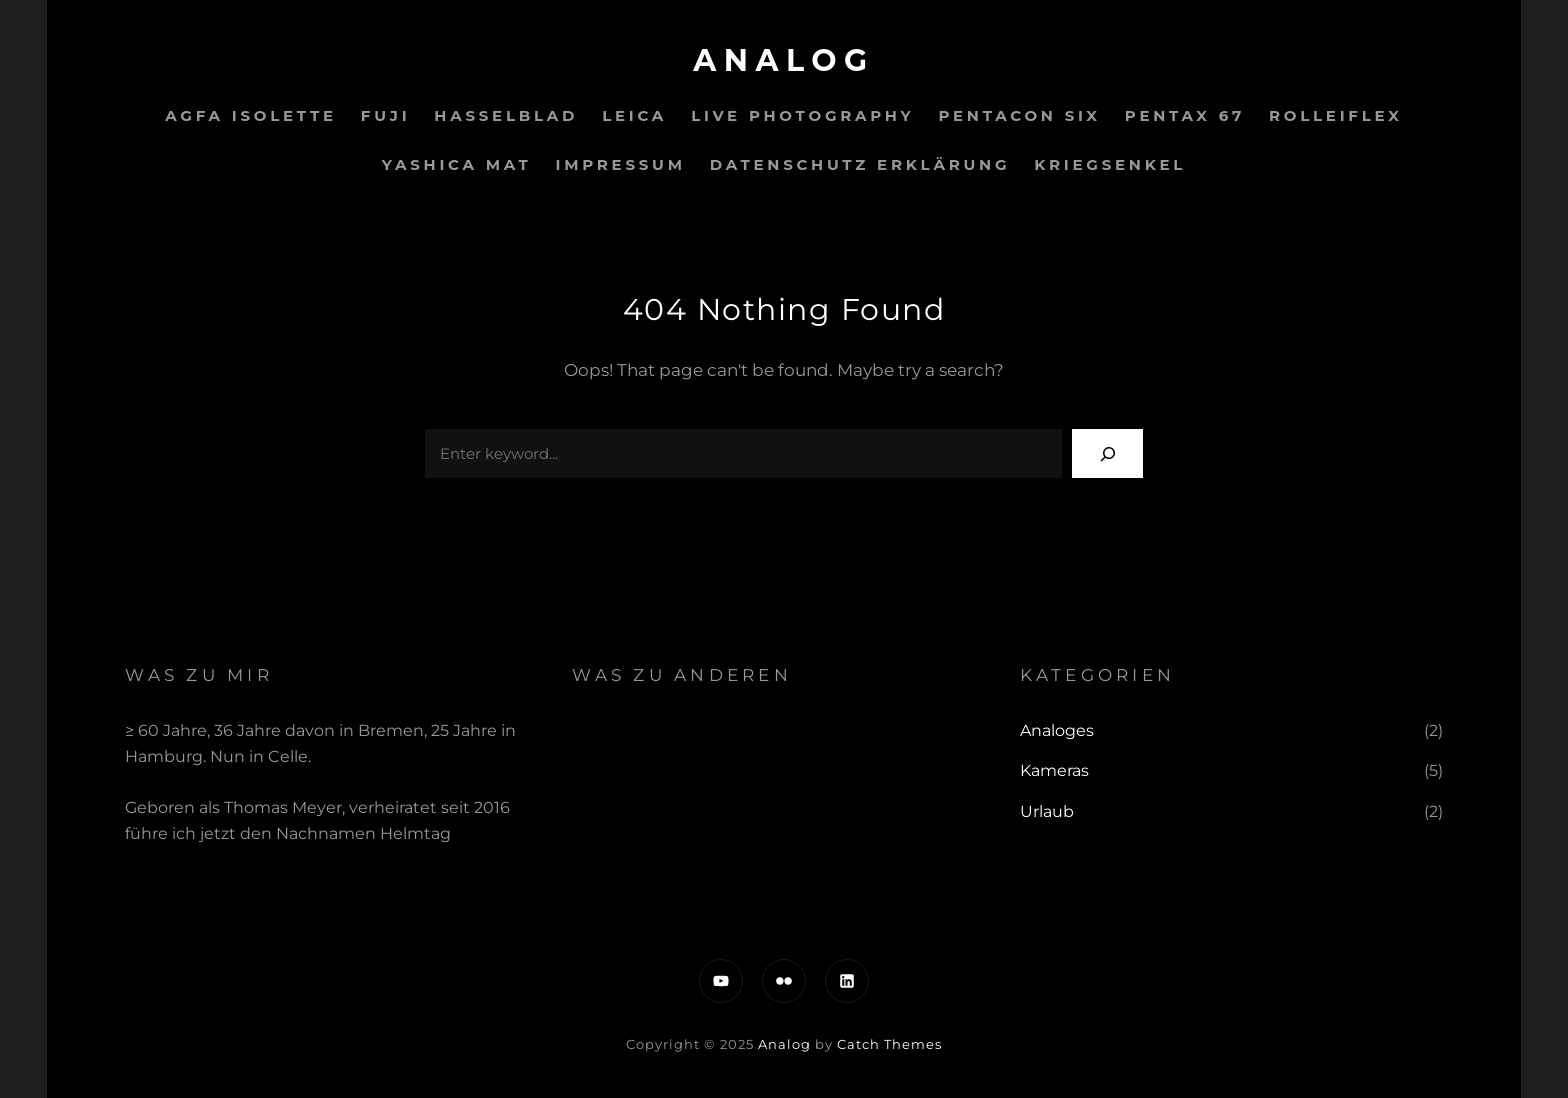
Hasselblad (506, 115)
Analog (783, 60)
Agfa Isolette (251, 115)
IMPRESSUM (621, 164)
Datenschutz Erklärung (860, 164)
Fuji (385, 115)
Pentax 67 (1185, 115)
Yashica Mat (457, 164)
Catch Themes (889, 1044)
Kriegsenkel (1110, 164)
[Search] (1107, 453)
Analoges (1057, 730)
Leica (634, 115)
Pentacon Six (1019, 115)
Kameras (1054, 770)
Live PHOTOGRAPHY (802, 115)
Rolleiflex (1336, 115)
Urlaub (1047, 811)
